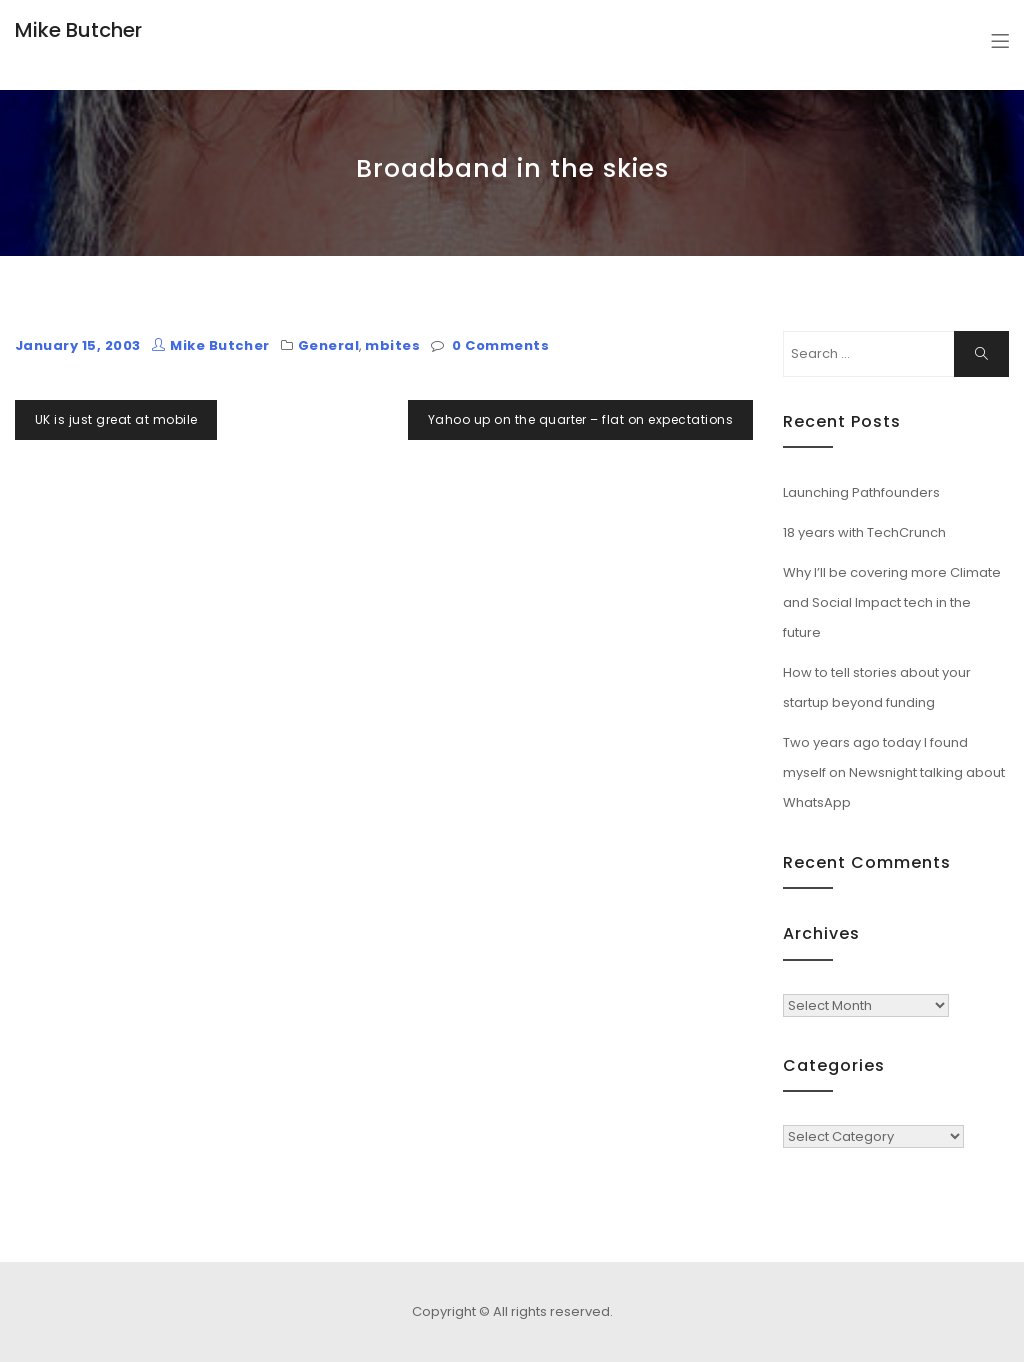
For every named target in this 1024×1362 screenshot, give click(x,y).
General (328, 345)
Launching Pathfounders (861, 492)
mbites (392, 345)
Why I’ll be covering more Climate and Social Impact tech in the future (892, 602)
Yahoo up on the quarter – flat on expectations (580, 419)
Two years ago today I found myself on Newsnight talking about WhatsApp (894, 772)
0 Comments (500, 345)
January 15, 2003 (78, 345)
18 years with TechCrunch (864, 532)
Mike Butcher (78, 30)
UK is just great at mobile (116, 419)
